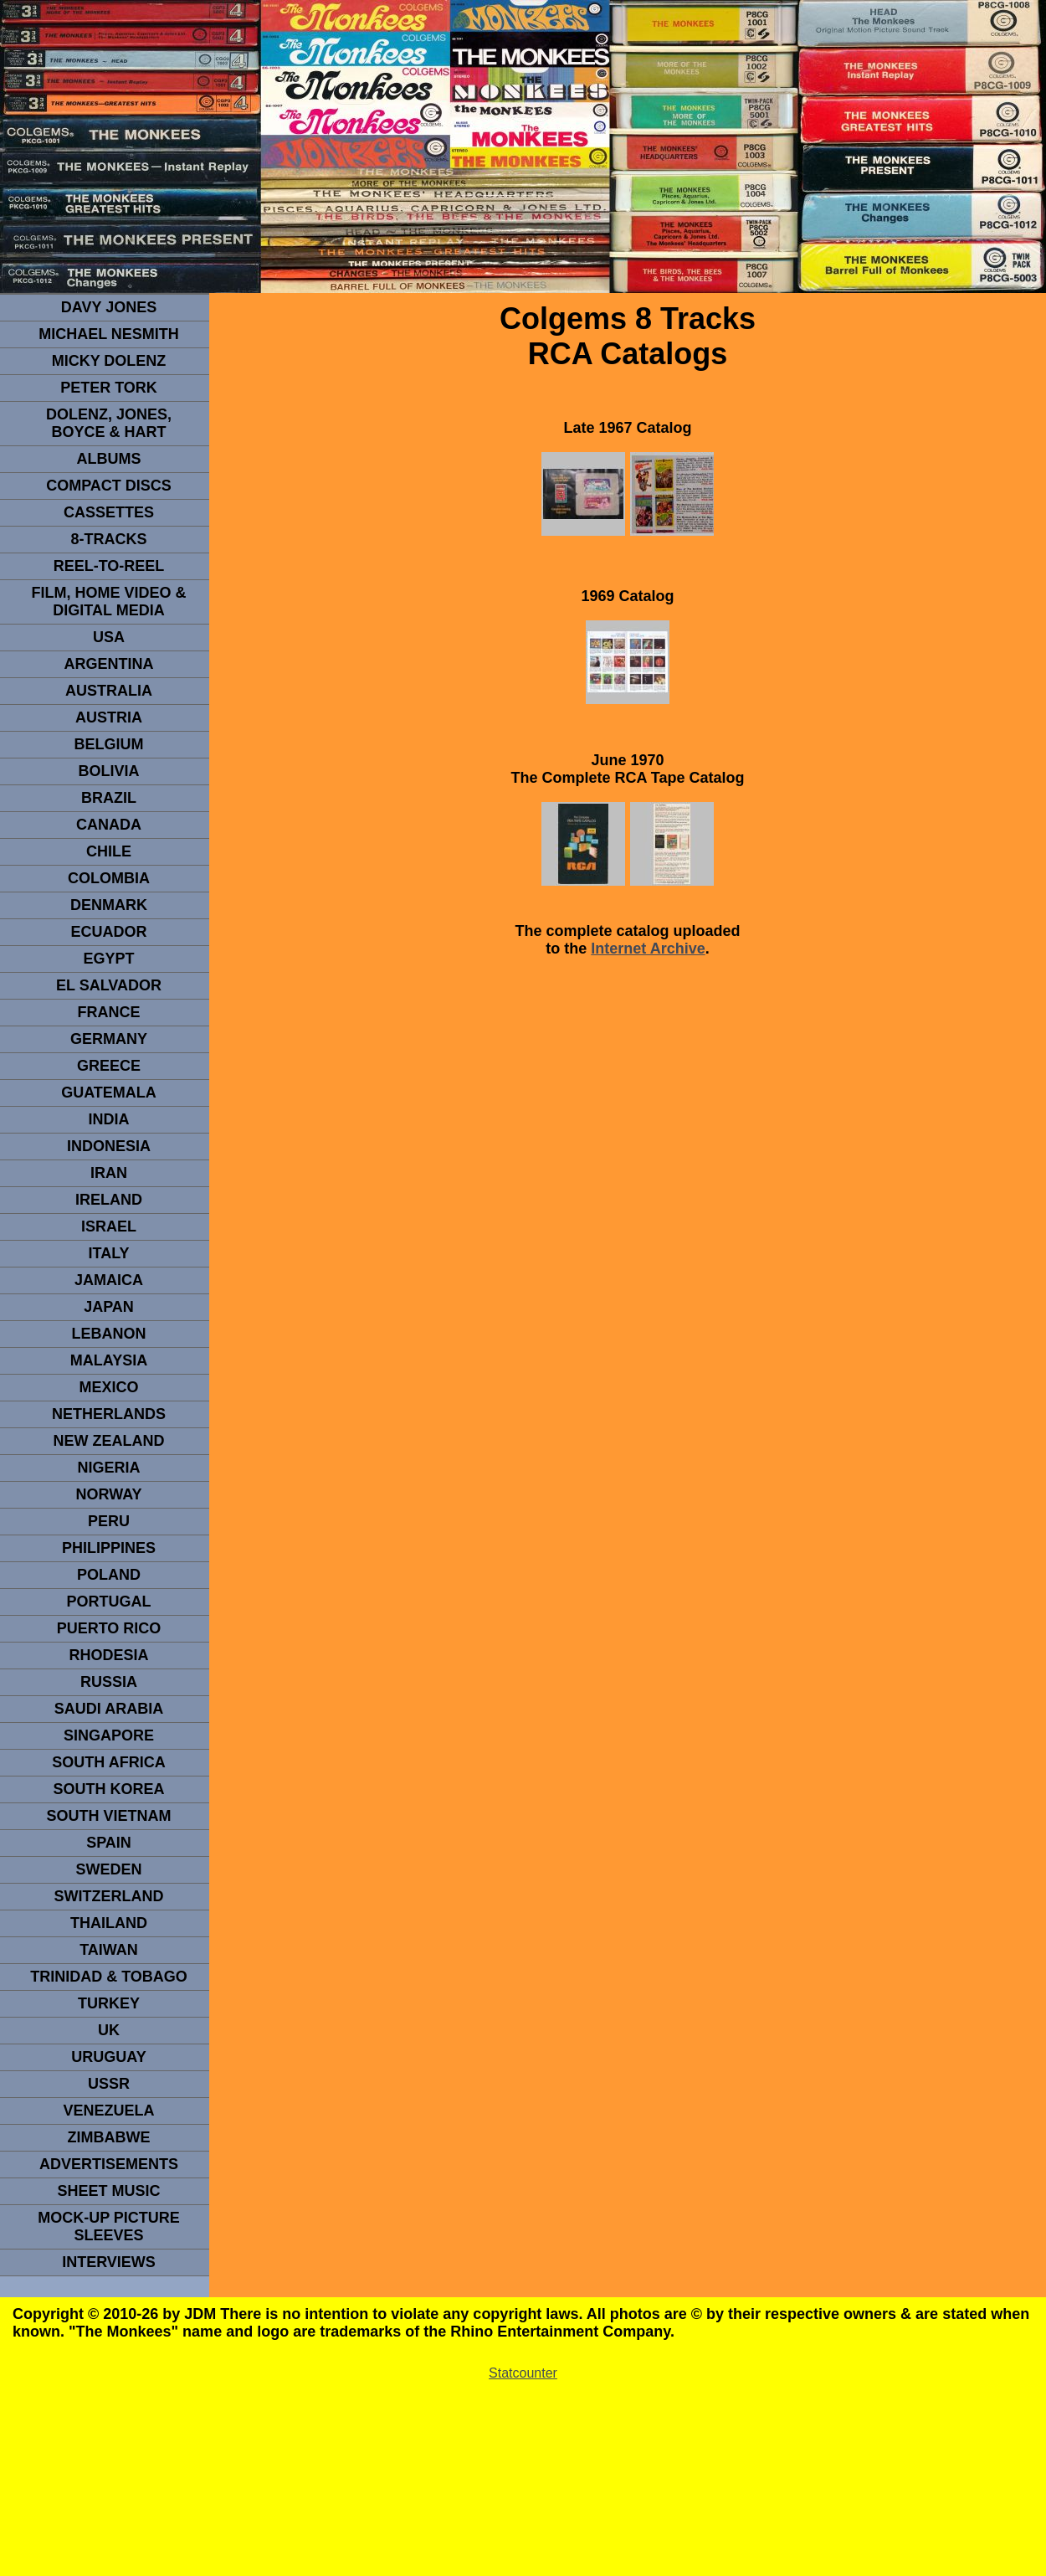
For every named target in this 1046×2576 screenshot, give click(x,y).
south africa (108, 1762)
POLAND (109, 1574)
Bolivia (108, 771)
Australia (108, 690)
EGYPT (108, 958)
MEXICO (108, 1387)
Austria (108, 717)
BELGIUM (109, 744)
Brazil (108, 797)
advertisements (108, 2164)
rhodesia (108, 1655)
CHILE (108, 851)
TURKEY (109, 2003)
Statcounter (523, 2373)
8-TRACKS (108, 539)
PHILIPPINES (109, 1548)
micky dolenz (109, 360)
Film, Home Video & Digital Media (108, 601)
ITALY (108, 1253)
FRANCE (109, 1012)
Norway (108, 1494)
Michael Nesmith (108, 334)
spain (108, 1842)
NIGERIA (108, 1467)
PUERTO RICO (109, 1628)
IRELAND (108, 1199)
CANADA (108, 824)
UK (109, 2030)
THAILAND (108, 1923)
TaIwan (108, 1949)
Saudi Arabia (108, 1708)
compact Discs (109, 485)
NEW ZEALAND (109, 1440)
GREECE (109, 1065)
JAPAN (109, 1306)
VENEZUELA (108, 2110)
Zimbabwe (109, 2137)
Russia (108, 1682)
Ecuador (108, 931)
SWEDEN (108, 1869)
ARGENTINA (109, 664)
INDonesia (109, 1146)
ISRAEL (108, 1226)
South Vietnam (108, 1815)
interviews (109, 2262)
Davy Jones (108, 307)
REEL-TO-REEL (109, 566)
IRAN (108, 1173)
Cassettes (109, 512)
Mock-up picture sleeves (109, 2226)
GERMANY (108, 1039)
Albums (109, 458)
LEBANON (109, 1333)
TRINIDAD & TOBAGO (108, 1976)
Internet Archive (648, 948)
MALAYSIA (108, 1360)
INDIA (109, 1119)
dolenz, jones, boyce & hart (109, 423)
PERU (109, 1521)
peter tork (108, 387)
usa (109, 637)
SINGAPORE (109, 1735)
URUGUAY (108, 2057)
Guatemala (108, 1092)
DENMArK (108, 905)
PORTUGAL (109, 1601)
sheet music (108, 2191)
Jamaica (108, 1280)
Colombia (109, 878)
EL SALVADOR (109, 985)
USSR (109, 2083)
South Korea (108, 1789)
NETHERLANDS (109, 1414)
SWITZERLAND (109, 1896)
